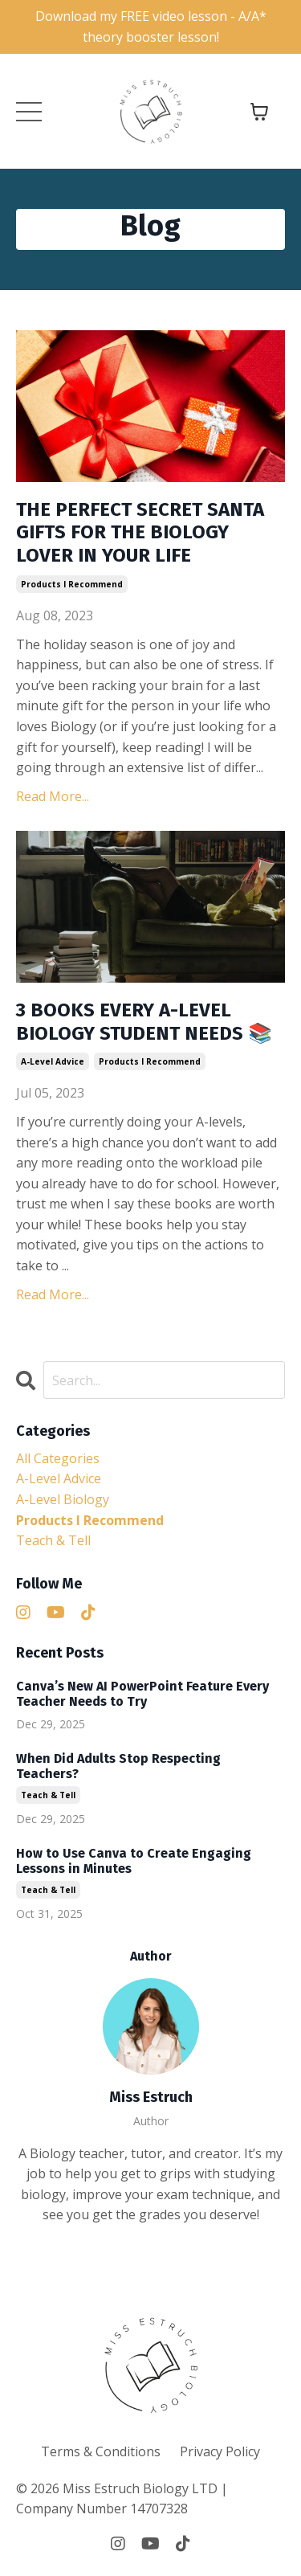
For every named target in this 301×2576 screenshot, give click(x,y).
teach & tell (53, 1540)
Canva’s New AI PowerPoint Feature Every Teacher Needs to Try (142, 1693)
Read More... (52, 796)
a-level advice (52, 1061)
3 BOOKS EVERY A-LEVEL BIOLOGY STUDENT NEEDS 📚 (144, 1022)
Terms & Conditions (101, 2451)
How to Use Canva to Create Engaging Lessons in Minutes (133, 1861)
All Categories (58, 1458)
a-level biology (62, 1499)
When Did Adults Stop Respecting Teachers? (118, 1766)
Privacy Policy (220, 2451)
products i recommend (72, 584)
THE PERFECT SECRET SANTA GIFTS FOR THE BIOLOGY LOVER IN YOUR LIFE (140, 532)
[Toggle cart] (259, 112)
